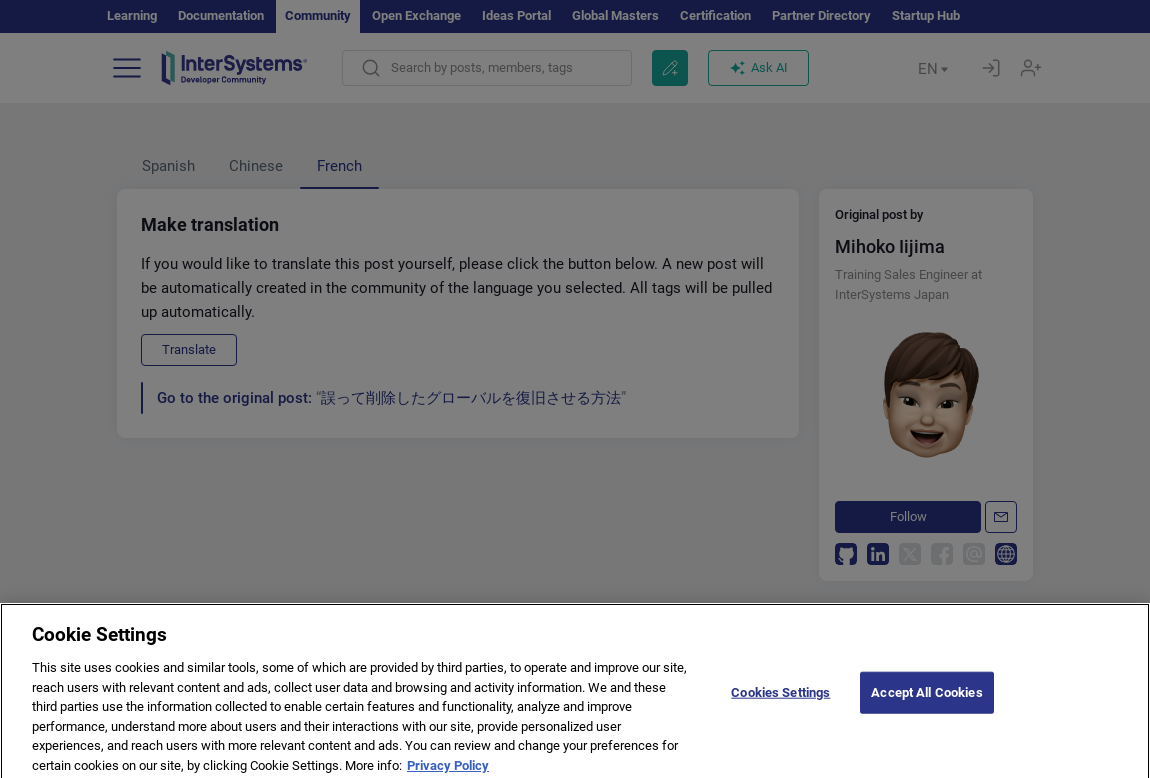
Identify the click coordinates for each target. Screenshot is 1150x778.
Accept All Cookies (926, 699)
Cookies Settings (780, 699)
